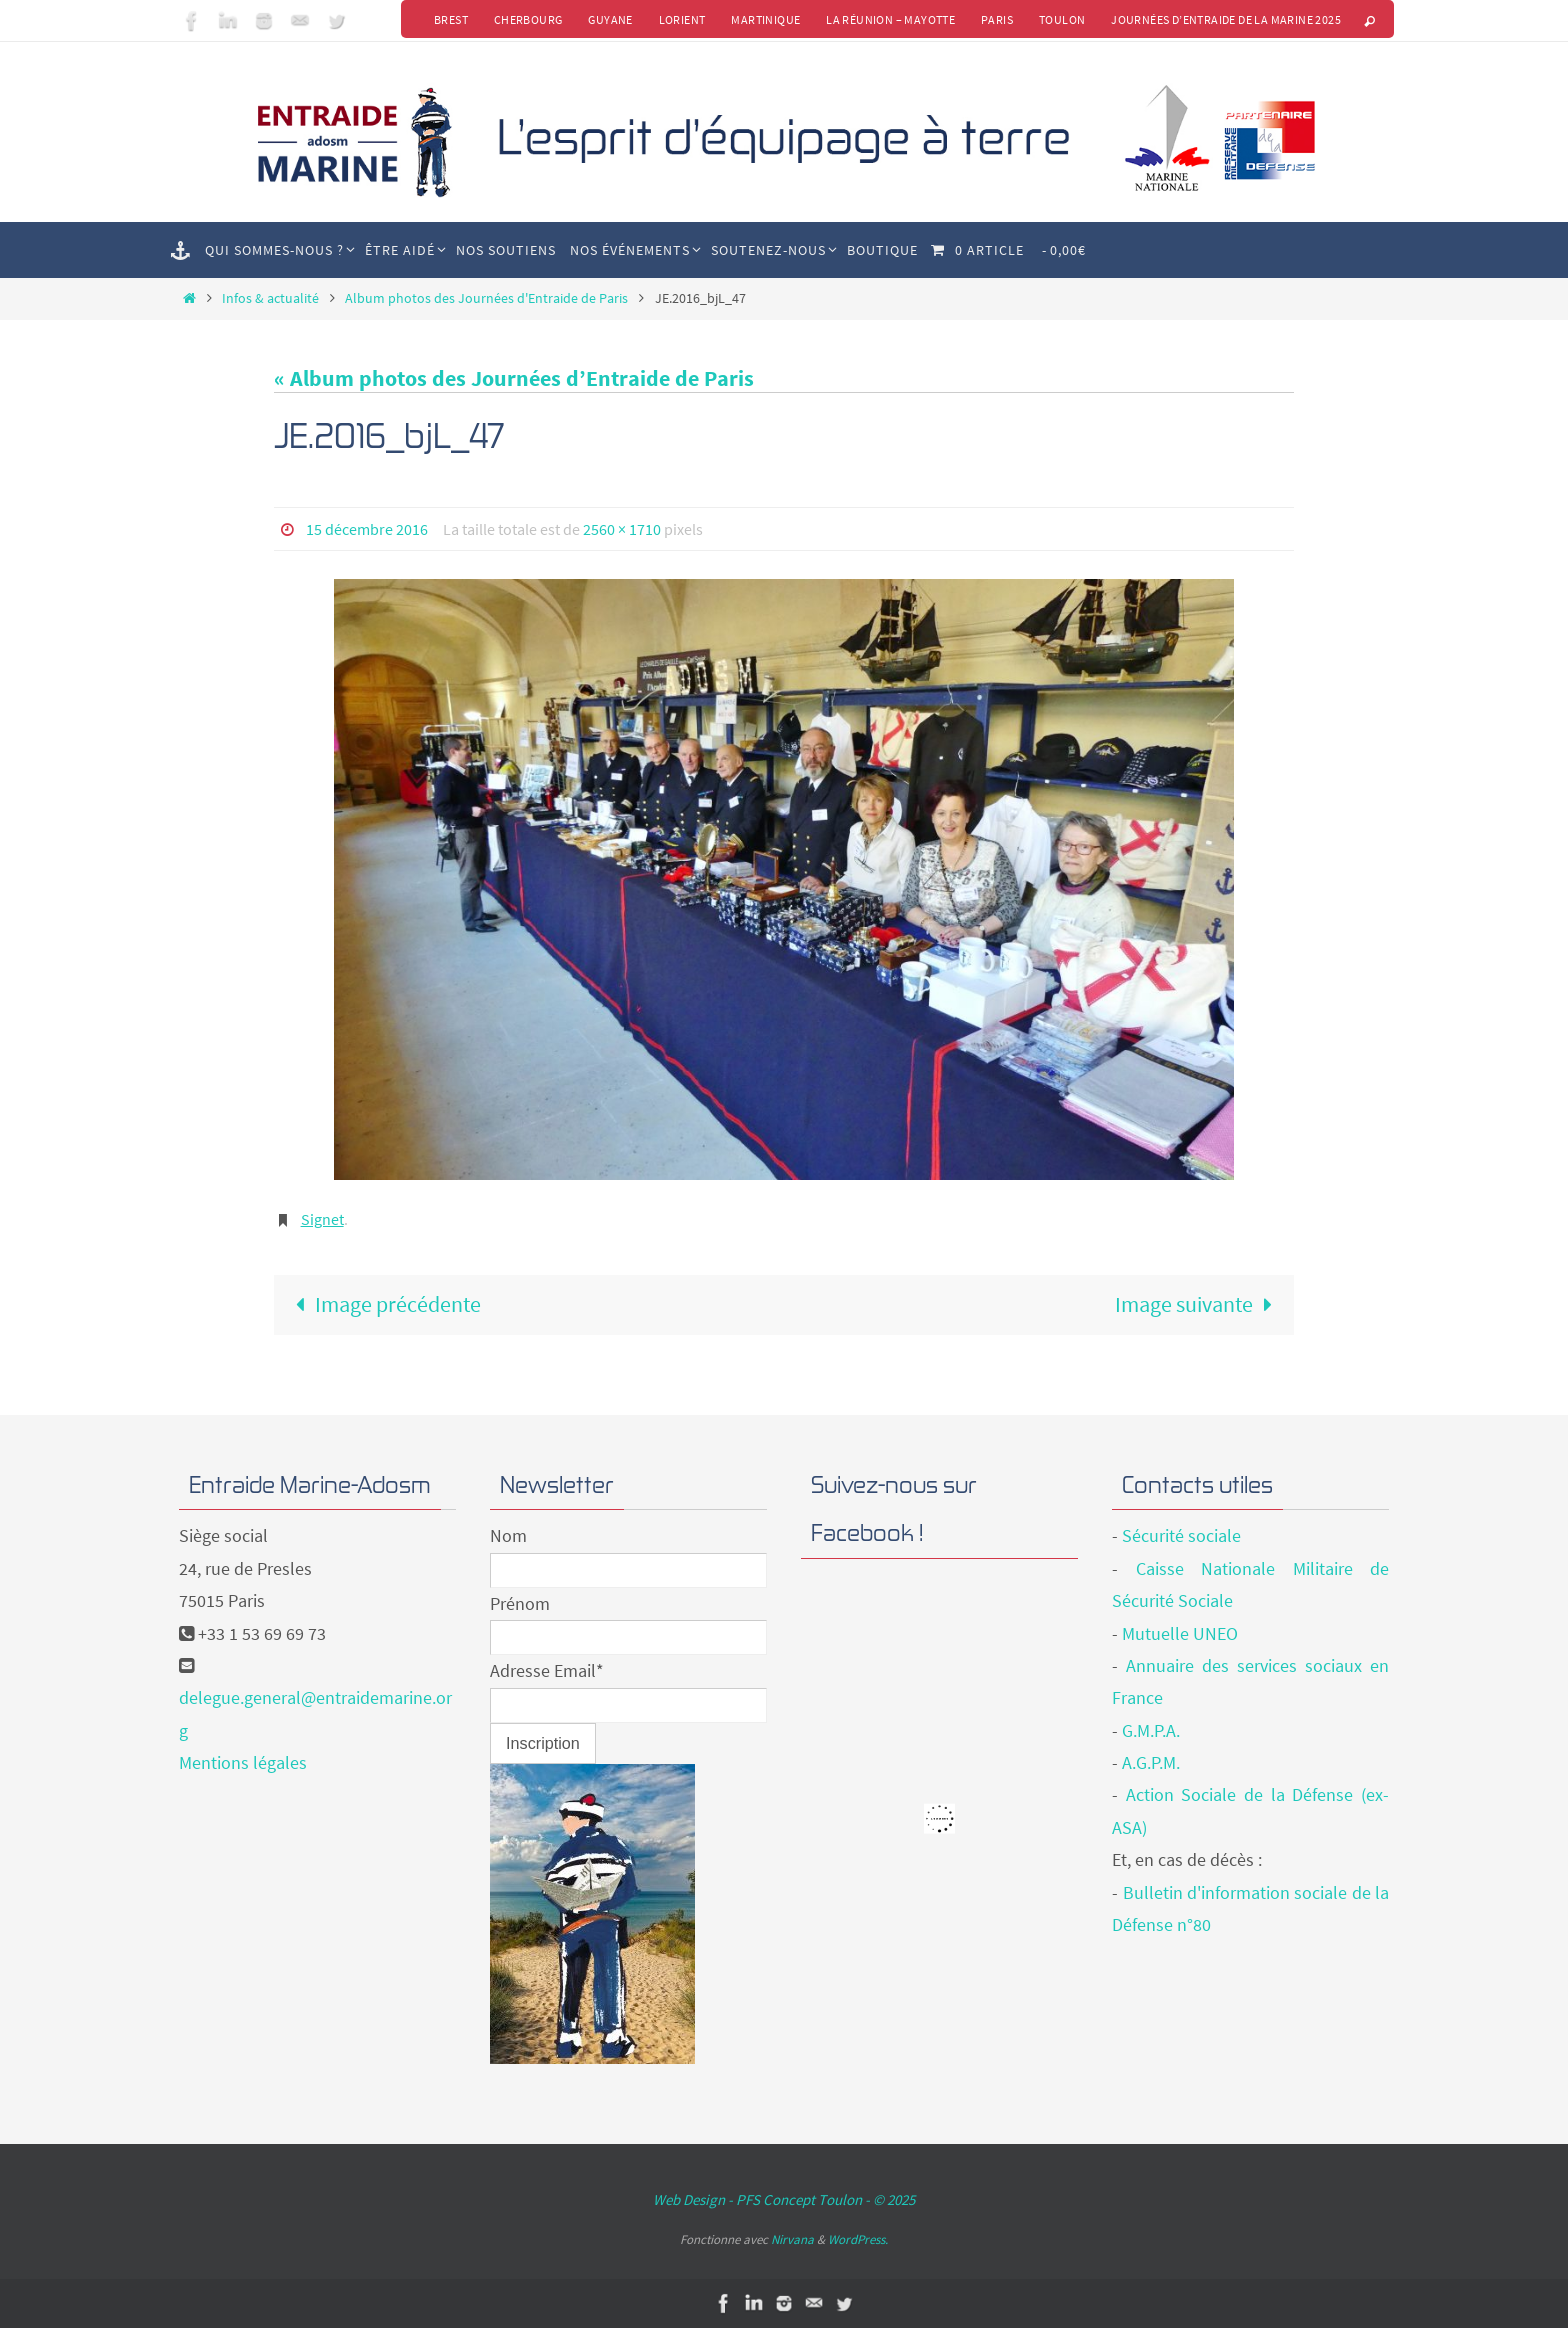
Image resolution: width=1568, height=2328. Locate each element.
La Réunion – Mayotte (890, 19)
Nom (508, 1535)
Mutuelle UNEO (1180, 1633)
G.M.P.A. (1151, 1730)
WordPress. (858, 2239)
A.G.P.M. (1151, 1762)
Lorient (681, 19)
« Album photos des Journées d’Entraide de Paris (514, 378)
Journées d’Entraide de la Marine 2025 (1226, 19)
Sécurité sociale (1181, 1535)
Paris (997, 19)
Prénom (520, 1603)
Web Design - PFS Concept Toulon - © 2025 (784, 2199)
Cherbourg (527, 19)
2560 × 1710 (622, 529)
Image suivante (1199, 1304)
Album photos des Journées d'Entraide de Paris (486, 298)
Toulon (1062, 19)
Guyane (610, 19)
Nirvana (792, 2239)
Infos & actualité (270, 298)
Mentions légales (243, 1762)
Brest (450, 19)
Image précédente (382, 1304)
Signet (322, 1219)
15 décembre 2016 (367, 529)
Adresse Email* (547, 1670)
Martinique (765, 19)
